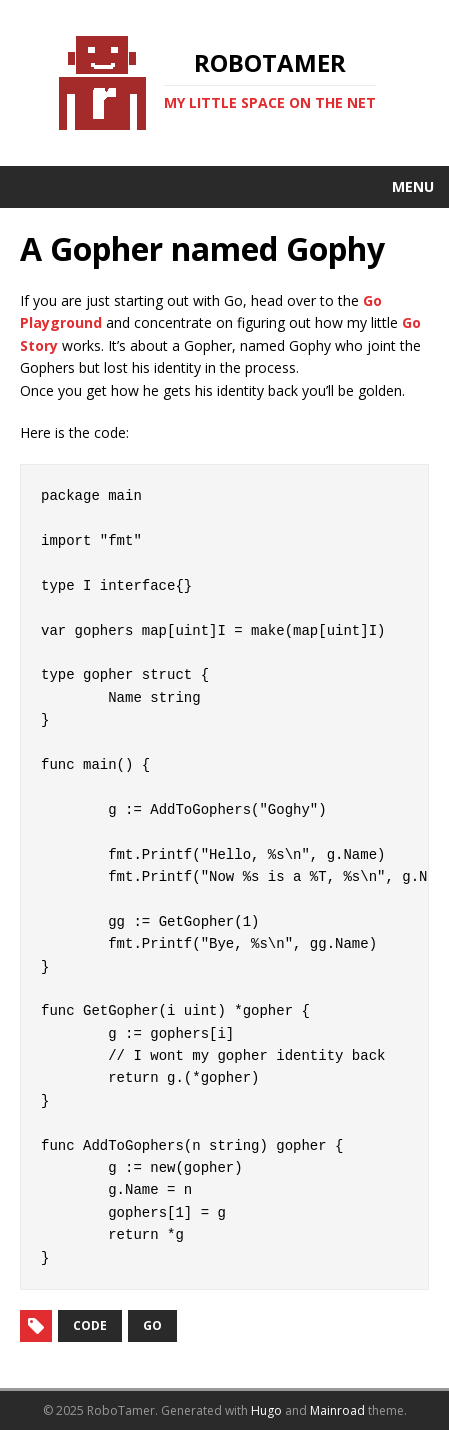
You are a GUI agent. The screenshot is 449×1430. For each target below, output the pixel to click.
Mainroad (337, 1410)
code (90, 1325)
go (152, 1325)
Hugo (266, 1410)
